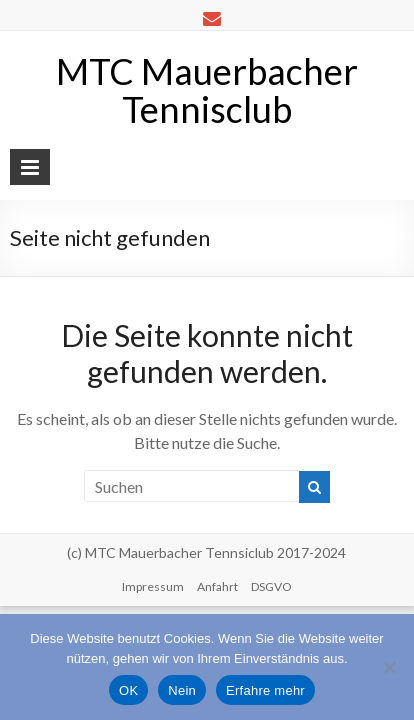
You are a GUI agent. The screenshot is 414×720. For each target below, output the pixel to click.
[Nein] (389, 667)
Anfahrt (217, 586)
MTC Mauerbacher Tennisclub (207, 90)
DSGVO (271, 586)
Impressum (153, 586)
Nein (182, 690)
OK (128, 690)
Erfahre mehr (265, 690)
